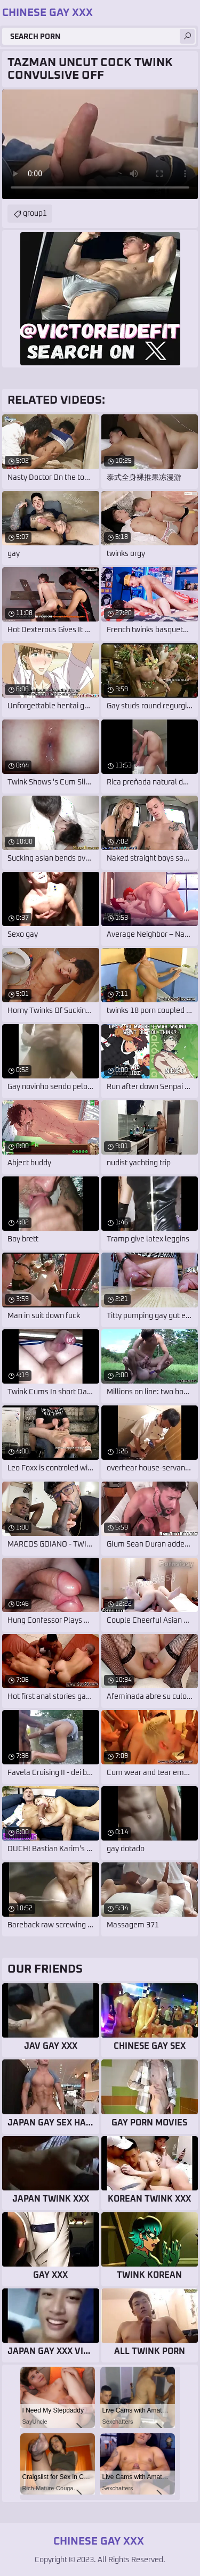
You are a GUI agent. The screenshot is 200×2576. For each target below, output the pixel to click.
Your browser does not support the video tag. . (100, 144)
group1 (35, 213)
